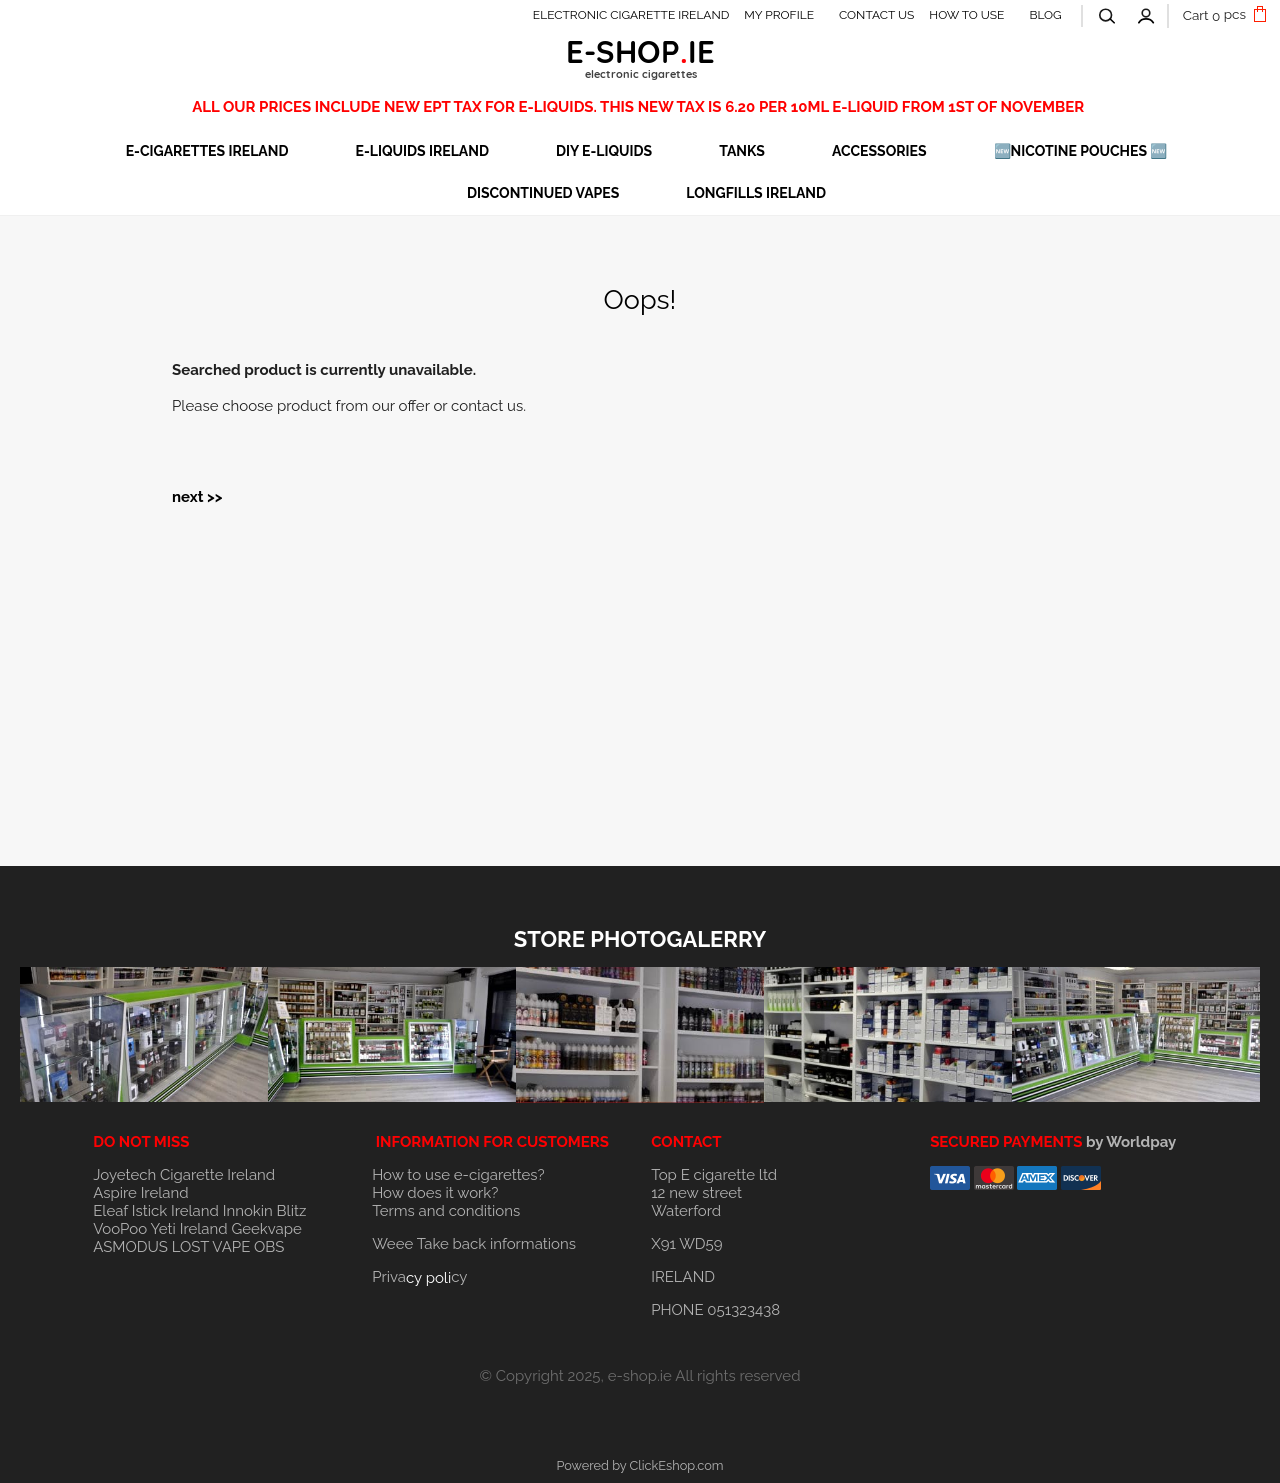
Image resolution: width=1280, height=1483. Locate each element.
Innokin (248, 1211)
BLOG (1045, 15)
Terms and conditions (446, 1211)
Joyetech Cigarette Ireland (184, 1175)
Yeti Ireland (188, 1229)
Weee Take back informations (474, 1244)
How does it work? (435, 1193)
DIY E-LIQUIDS (604, 151)
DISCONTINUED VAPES (543, 193)
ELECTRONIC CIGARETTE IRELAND (631, 15)
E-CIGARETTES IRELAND (207, 151)
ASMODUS (130, 1247)
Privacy (419, 1277)
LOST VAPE (211, 1247)
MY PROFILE (779, 15)
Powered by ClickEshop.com (639, 1465)
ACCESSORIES (879, 151)
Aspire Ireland (140, 1193)
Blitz (292, 1211)
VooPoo (120, 1229)
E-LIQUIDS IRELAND (422, 151)
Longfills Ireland (756, 193)
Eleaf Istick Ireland (157, 1211)
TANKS (742, 151)
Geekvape (266, 1229)
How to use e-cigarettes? (458, 1175)
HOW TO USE (966, 15)
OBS (269, 1247)
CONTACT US (876, 15)
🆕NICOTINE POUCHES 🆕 (1081, 151)
